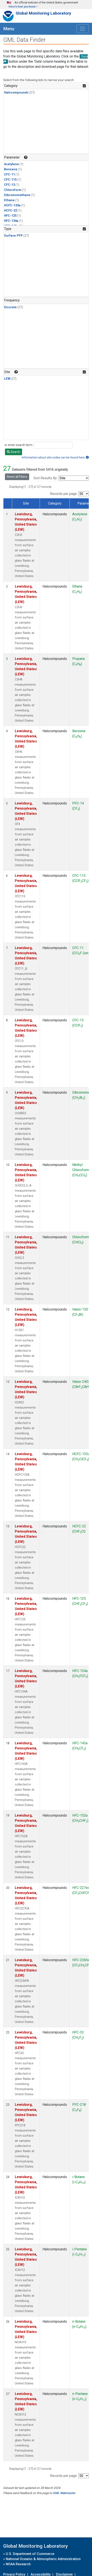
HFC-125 (10, 216)
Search (13, 452)
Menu (8, 28)
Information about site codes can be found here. (55, 457)
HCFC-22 (10, 210)
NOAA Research (18, 2564)
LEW (7, 379)
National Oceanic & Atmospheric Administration (43, 2559)
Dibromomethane (17, 195)
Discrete (10, 307)
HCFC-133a (12, 205)
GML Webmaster (64, 2493)
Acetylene (11, 164)
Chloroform (12, 190)
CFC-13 (9, 185)
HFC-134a (11, 221)
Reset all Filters (17, 476)
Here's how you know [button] (22, 6)
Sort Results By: (45, 478)
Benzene (10, 169)
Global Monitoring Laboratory (43, 13)
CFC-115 (10, 179)
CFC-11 (9, 174)
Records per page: (63, 494)
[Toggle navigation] (83, 28)
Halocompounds (16, 92)
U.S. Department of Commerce (30, 2554)
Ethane (9, 200)
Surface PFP (13, 235)
